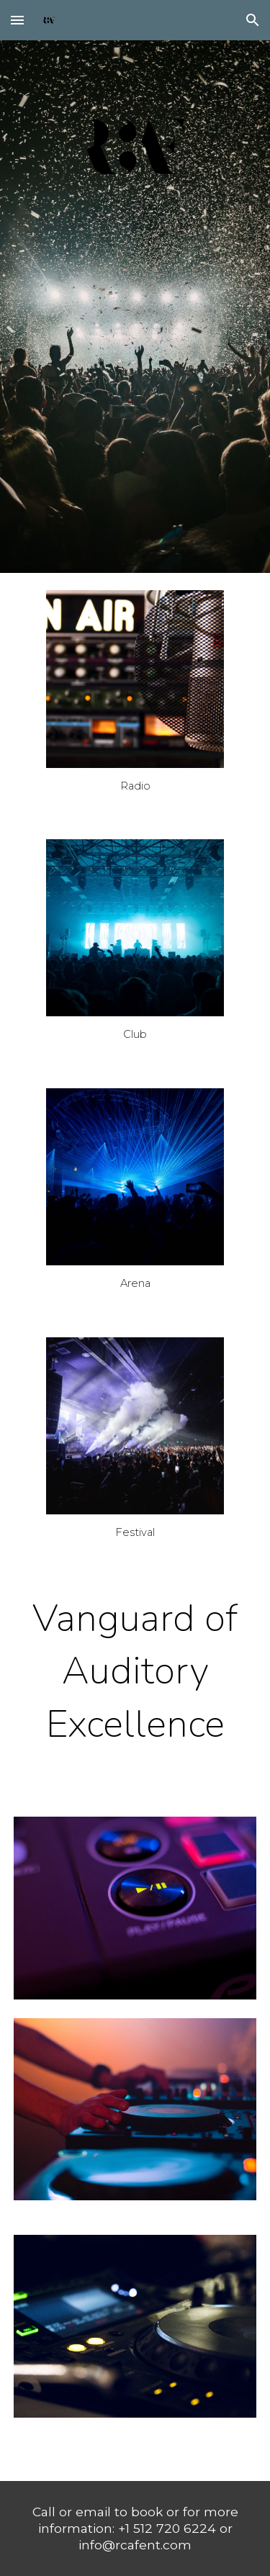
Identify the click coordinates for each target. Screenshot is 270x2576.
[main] (134, 786)
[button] (17, 20)
